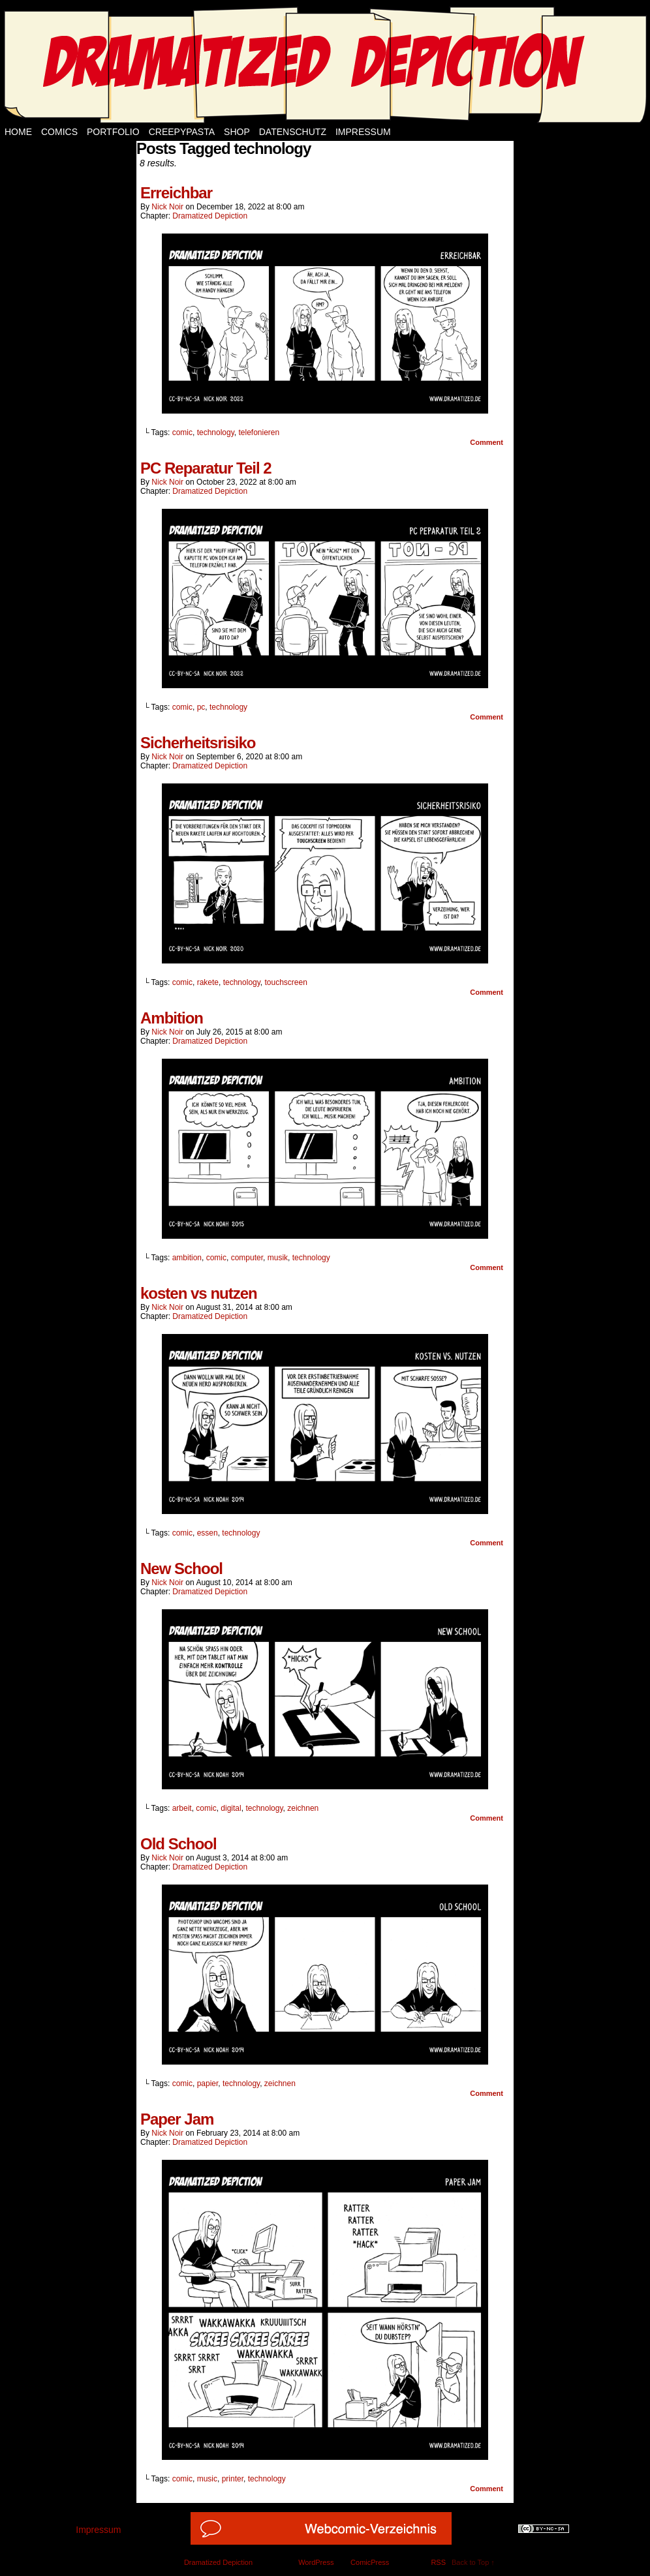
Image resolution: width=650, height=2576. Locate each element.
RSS (438, 2562)
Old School (178, 1844)
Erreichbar (176, 193)
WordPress (315, 2562)
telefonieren (258, 432)
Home (18, 132)
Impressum (363, 132)
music (207, 2478)
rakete (208, 982)
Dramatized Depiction (209, 215)
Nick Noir (167, 206)
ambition (187, 1257)
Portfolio (113, 132)
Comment (486, 442)
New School (181, 1568)
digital (231, 1808)
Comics (59, 132)
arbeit (182, 1808)
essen (207, 1533)
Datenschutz (292, 132)
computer (247, 1257)
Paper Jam (176, 2119)
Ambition (171, 1018)
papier (208, 2083)
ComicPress (369, 2562)
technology (215, 432)
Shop (237, 132)
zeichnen (302, 1808)
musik (278, 1257)
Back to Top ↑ (473, 2562)
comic (182, 432)
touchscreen (286, 982)
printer (232, 2478)
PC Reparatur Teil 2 (205, 468)
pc (201, 707)
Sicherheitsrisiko (197, 742)
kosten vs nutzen (198, 1293)
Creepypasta (182, 132)
